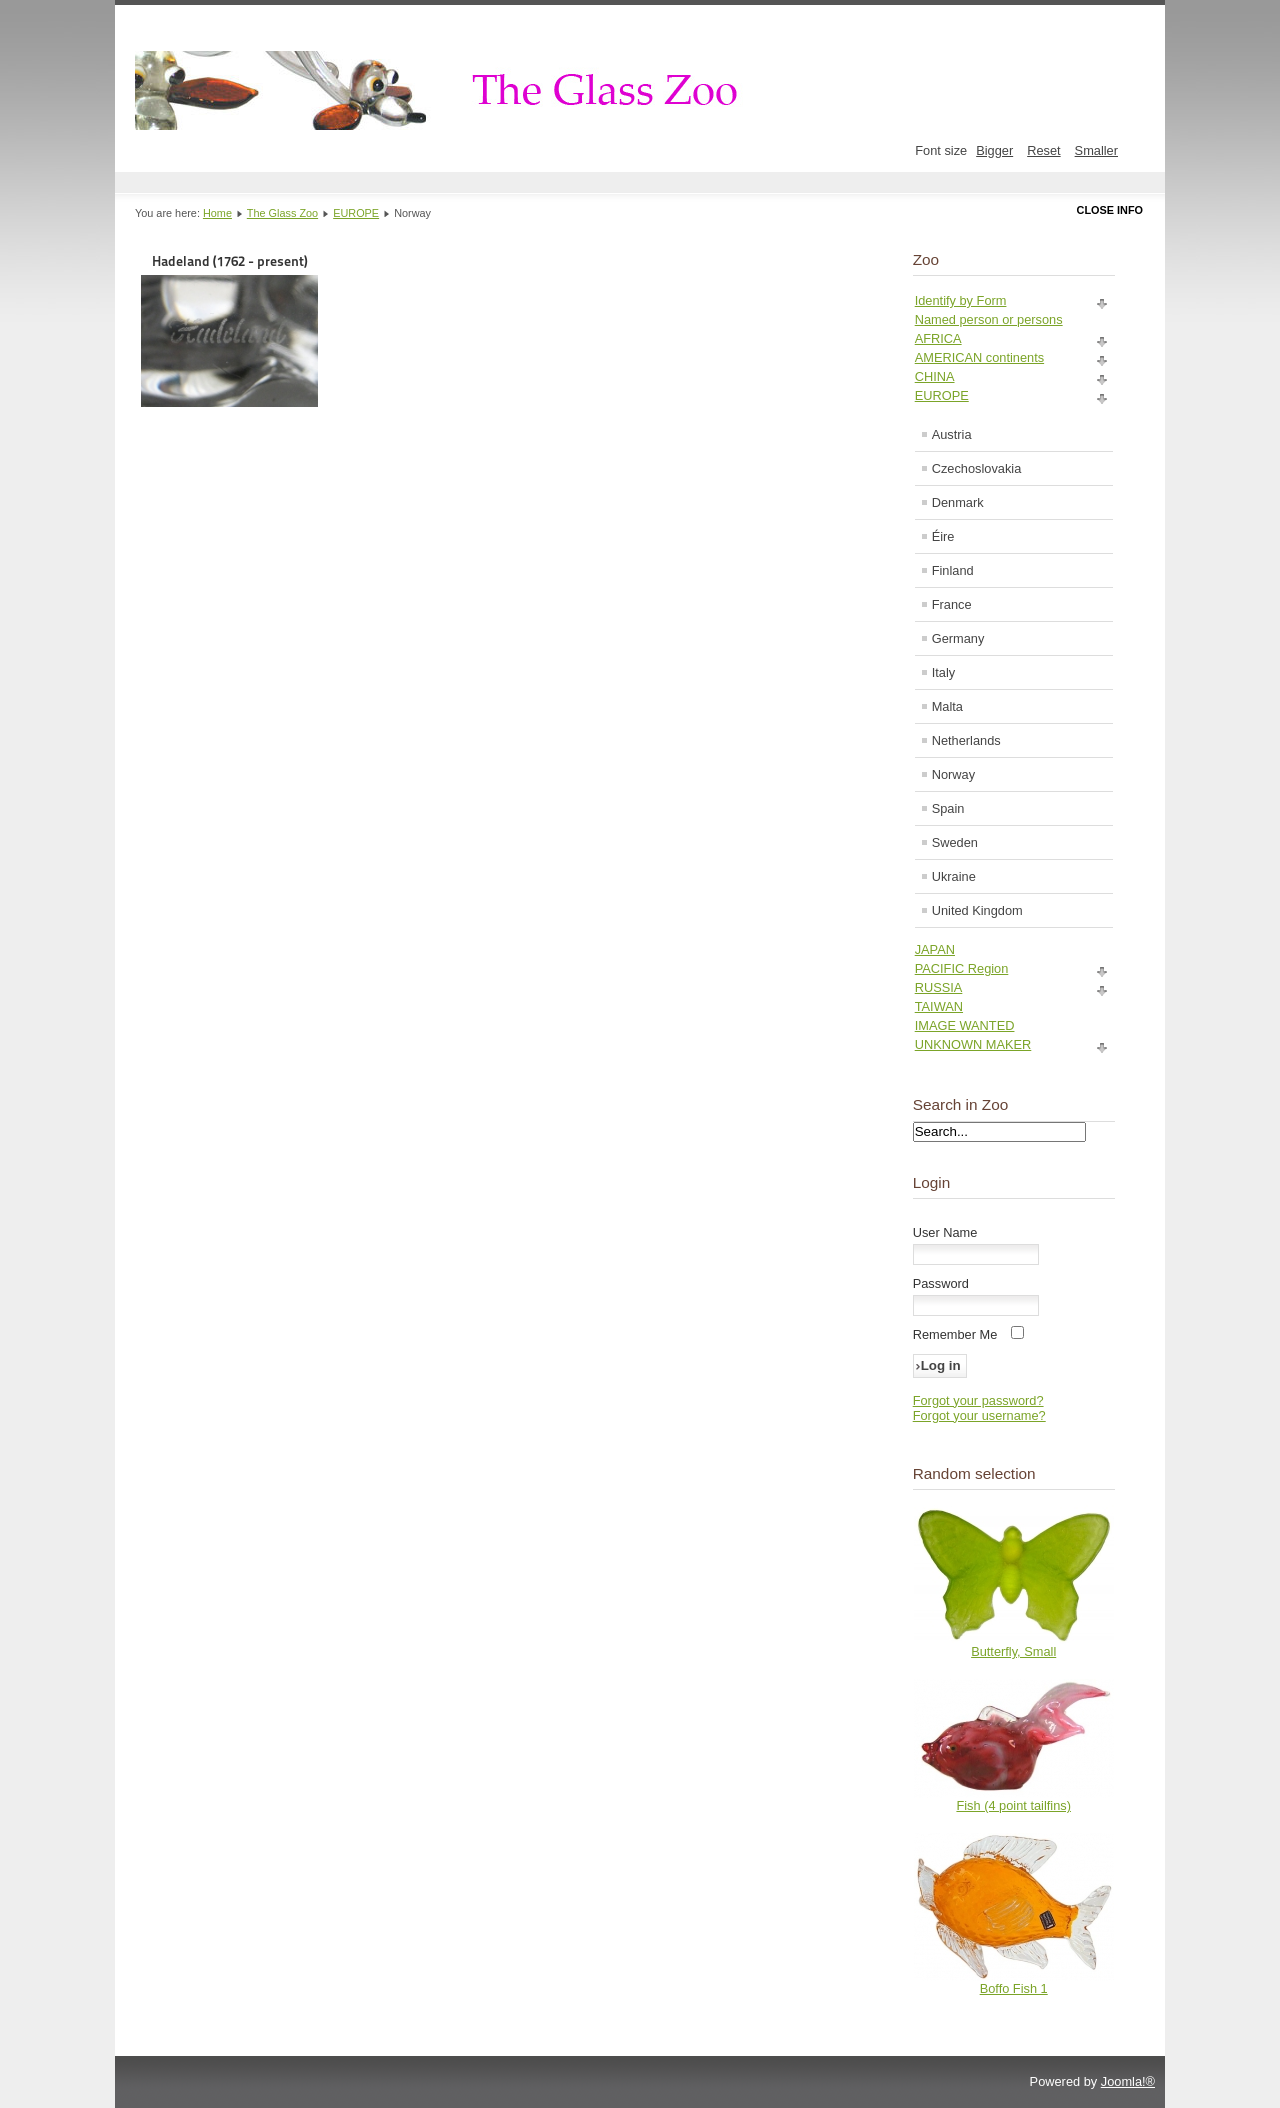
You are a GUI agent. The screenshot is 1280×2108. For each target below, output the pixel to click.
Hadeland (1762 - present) (229, 330)
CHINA (935, 376)
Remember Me (955, 1334)
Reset (1043, 150)
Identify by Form (961, 300)
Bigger (994, 150)
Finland (953, 570)
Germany (958, 638)
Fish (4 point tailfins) (1013, 1805)
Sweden (955, 842)
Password (941, 1283)
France (952, 604)
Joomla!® (1128, 2081)
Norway (953, 774)
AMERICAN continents (979, 357)
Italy (943, 672)
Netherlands (966, 740)
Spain (948, 808)
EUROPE (356, 213)
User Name (945, 1232)
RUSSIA (939, 987)
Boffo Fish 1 (1014, 1988)
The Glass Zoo (282, 213)
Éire (943, 536)
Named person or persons (989, 319)
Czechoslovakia (977, 468)
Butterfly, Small (1013, 1651)
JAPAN (935, 949)
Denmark (958, 502)
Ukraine (954, 876)
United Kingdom (977, 910)
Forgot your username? (979, 1415)
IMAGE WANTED (965, 1025)
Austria (952, 434)
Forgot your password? (978, 1400)
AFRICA (938, 338)
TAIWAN (939, 1006)
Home (217, 213)
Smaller (1096, 150)
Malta (947, 706)
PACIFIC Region (962, 968)
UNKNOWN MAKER (973, 1044)
